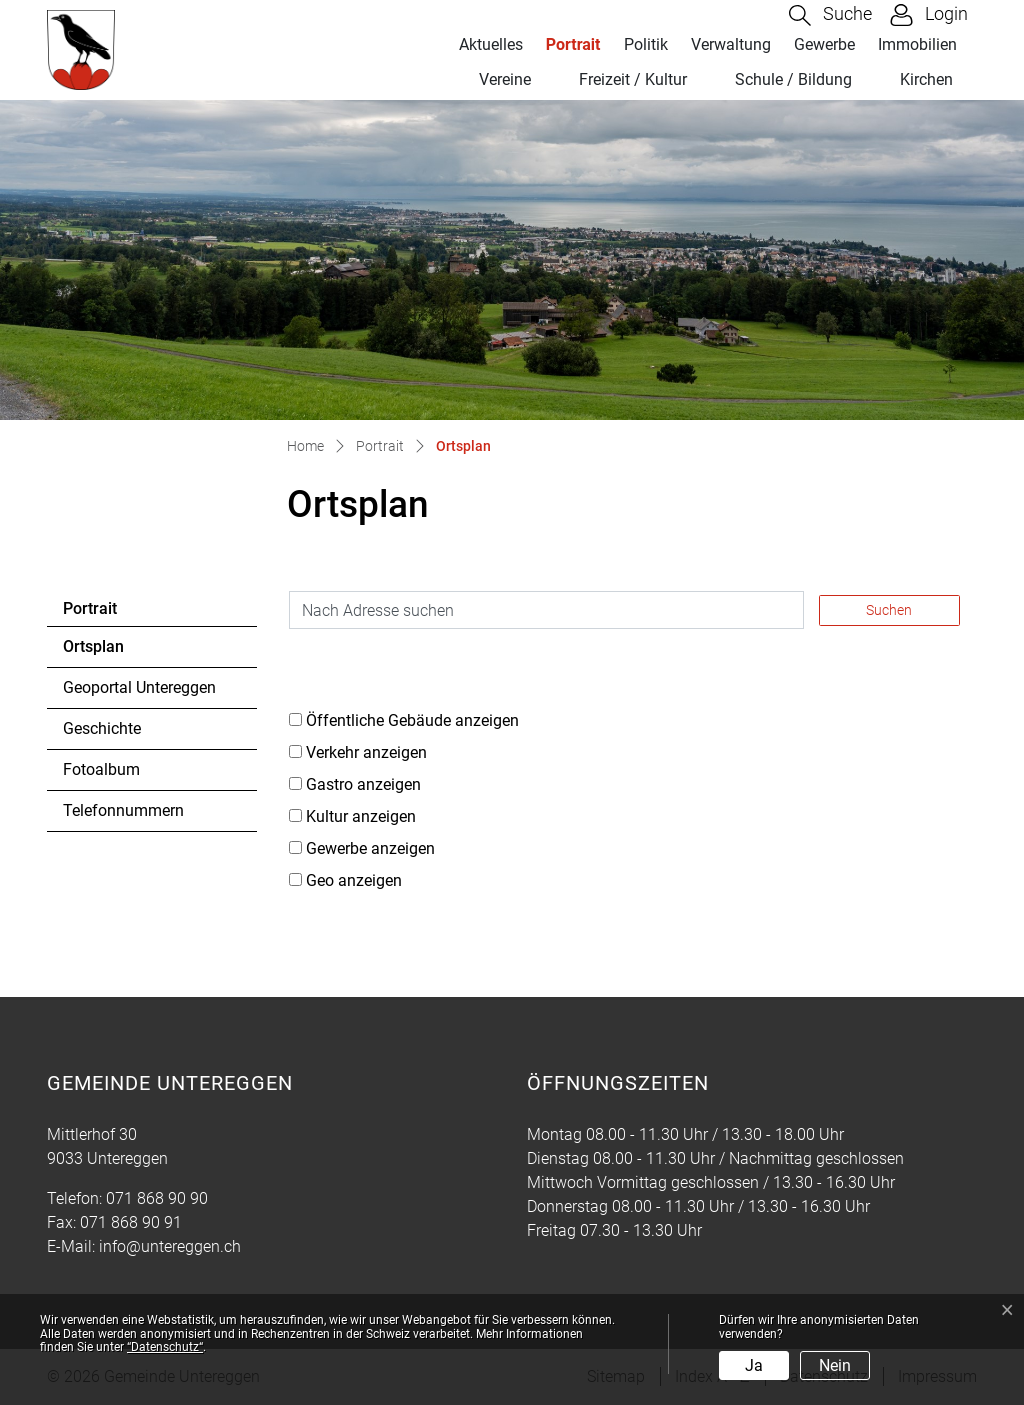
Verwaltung (731, 44)
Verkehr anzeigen (366, 752)
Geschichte (102, 728)
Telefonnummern (123, 810)
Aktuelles (491, 44)
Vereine (505, 79)
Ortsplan (117, 652)
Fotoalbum (101, 769)
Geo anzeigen (354, 880)
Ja (754, 1365)
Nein (835, 1365)
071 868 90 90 (157, 1198)
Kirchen (926, 79)
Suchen (889, 610)
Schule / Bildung (793, 79)
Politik (646, 44)
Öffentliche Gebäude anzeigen (412, 720)
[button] (830, 15)
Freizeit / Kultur (633, 79)
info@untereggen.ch (170, 1246)
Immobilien (917, 44)
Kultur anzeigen (361, 816)
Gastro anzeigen (363, 784)
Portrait (573, 44)
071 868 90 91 (131, 1222)
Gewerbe (824, 44)
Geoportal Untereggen (139, 687)
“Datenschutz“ (165, 1347)
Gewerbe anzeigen (370, 848)
